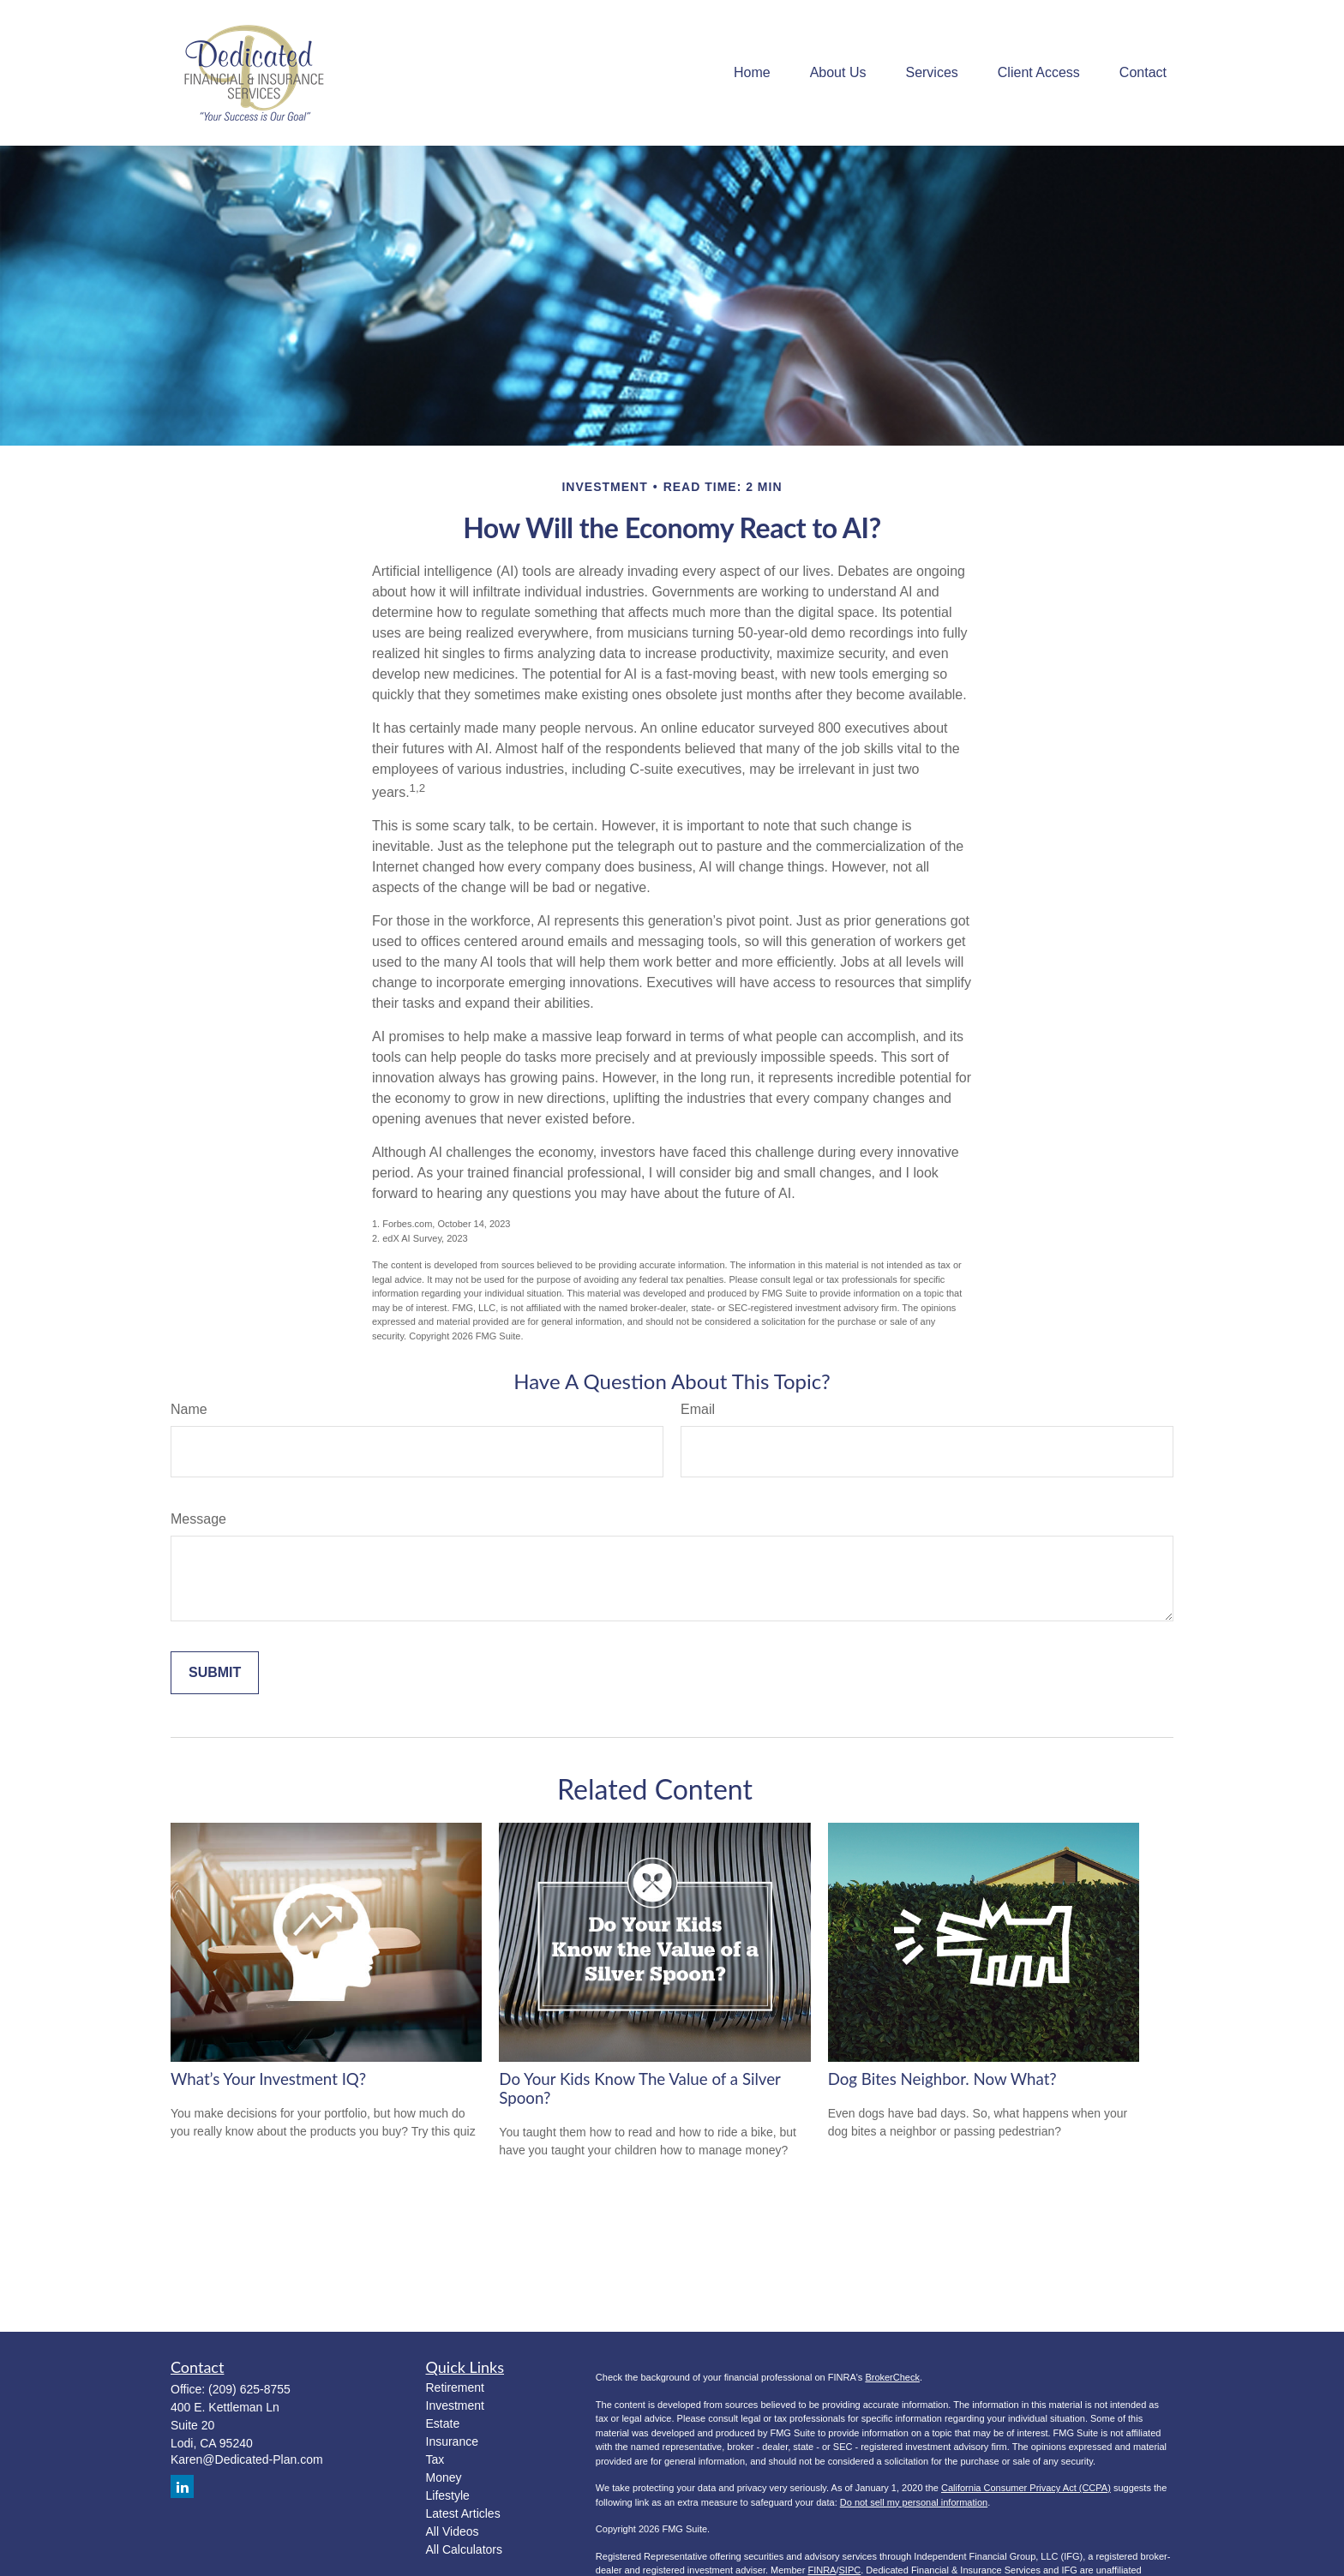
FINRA (821, 2570)
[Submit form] (215, 1672)
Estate (443, 2423)
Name (189, 1409)
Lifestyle (448, 2495)
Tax (435, 2459)
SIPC (850, 2570)
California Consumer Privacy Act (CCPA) (1026, 2488)
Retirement (455, 2387)
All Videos (452, 2531)
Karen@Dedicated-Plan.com (247, 2459)
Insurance (452, 2441)
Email (698, 1409)
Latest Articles (463, 2513)
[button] (752, 73)
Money (444, 2477)
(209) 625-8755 (249, 2389)
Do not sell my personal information (913, 2502)
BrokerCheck (892, 2377)
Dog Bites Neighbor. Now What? (942, 2079)
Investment (455, 2405)
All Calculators (464, 2549)
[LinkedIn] (182, 2486)
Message (198, 1519)
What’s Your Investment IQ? (268, 2079)
